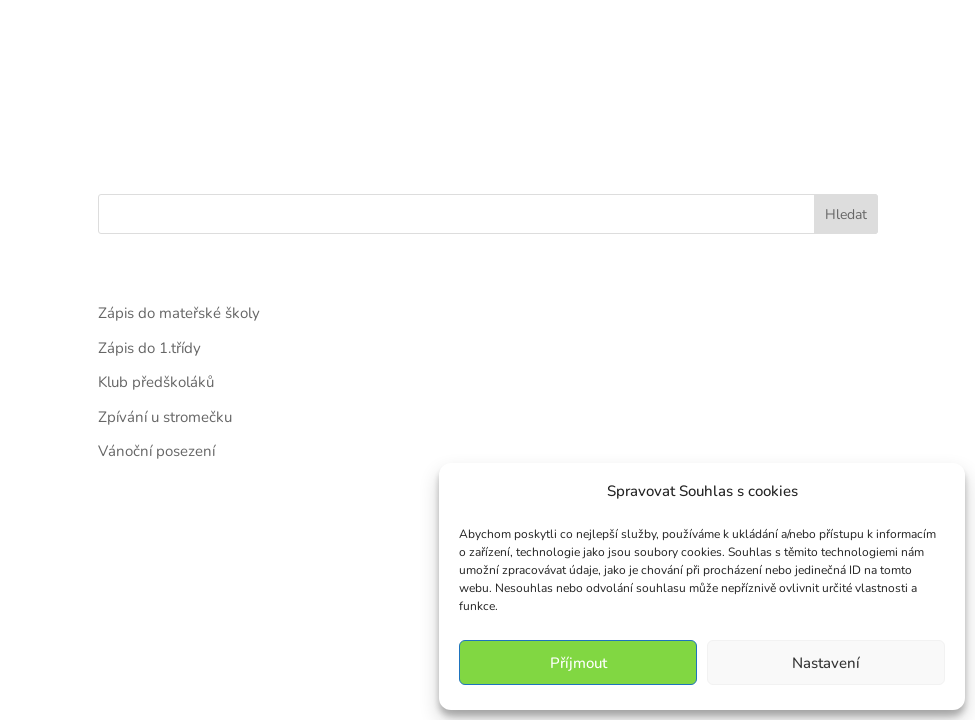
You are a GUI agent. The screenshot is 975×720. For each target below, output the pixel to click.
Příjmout (578, 663)
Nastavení (826, 663)
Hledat (846, 214)
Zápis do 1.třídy (149, 348)
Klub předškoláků (156, 382)
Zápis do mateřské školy (179, 313)
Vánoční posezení (156, 451)
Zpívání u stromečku (165, 417)
